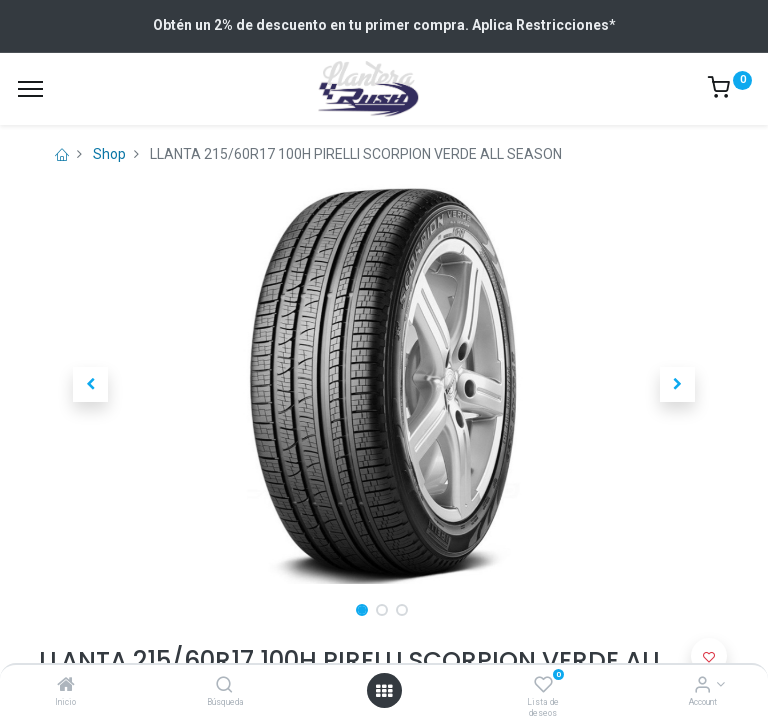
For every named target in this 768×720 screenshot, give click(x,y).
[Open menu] (384, 691)
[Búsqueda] (224, 686)
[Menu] (30, 89)
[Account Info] (702, 686)
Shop (109, 154)
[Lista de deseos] (543, 686)
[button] (91, 384)
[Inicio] (66, 686)
